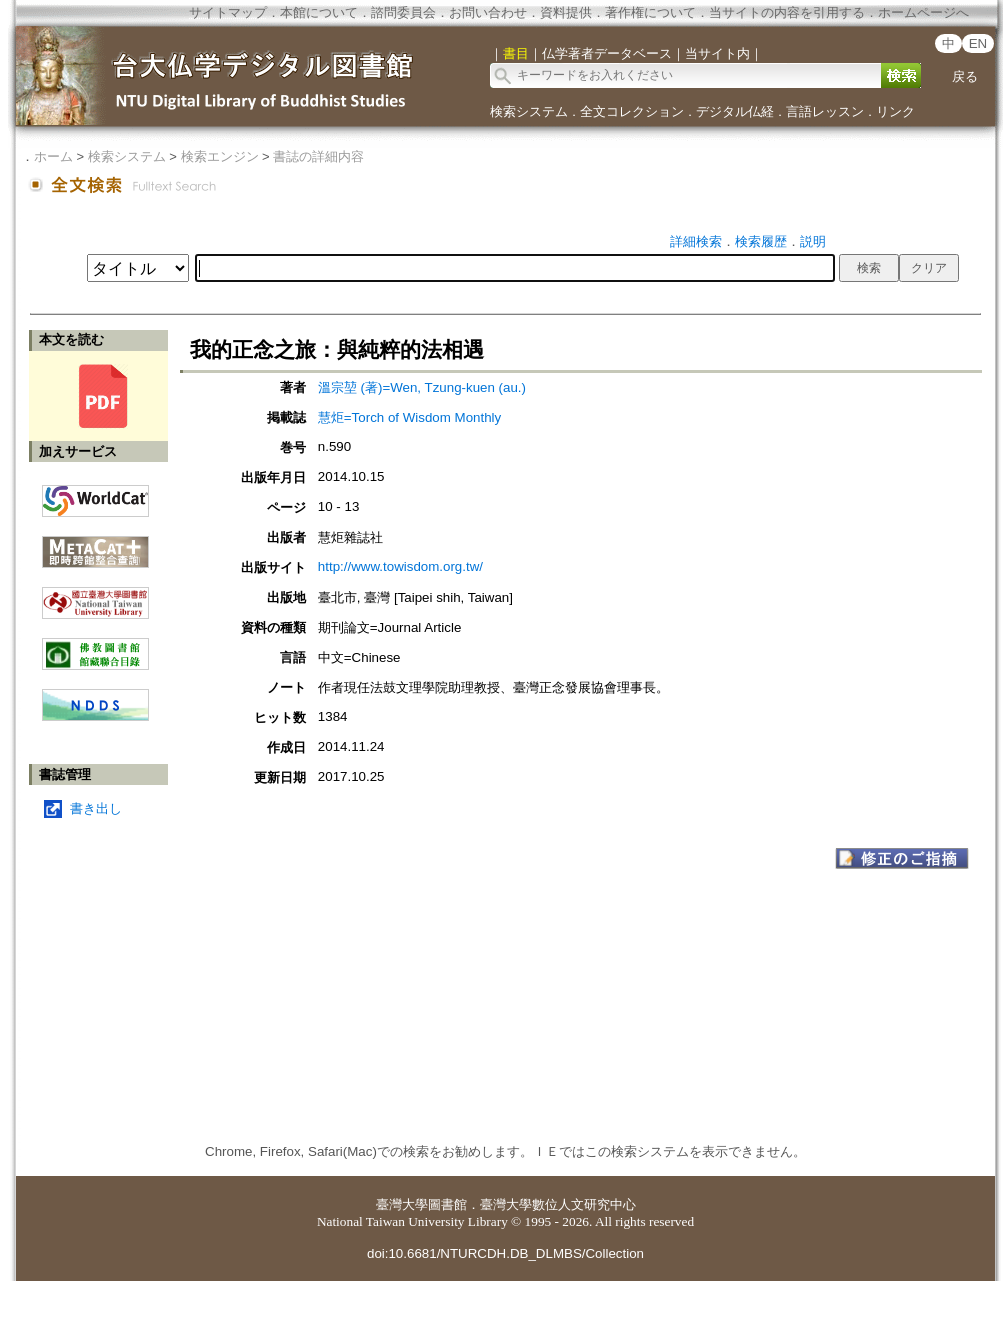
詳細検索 (696, 241)
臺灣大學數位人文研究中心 (558, 1204)
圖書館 (447, 1204)
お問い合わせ (488, 12)
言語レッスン (825, 111)
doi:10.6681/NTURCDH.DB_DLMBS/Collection (505, 1253)
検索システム (529, 111)
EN (978, 43)
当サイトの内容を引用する (787, 12)
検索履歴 (761, 241)
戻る (965, 76)
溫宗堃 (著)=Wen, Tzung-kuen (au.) (422, 387)
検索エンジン (220, 156)
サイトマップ (228, 12)
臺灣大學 (402, 1204)
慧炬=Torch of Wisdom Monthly (409, 417)
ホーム (53, 156)
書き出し (96, 808)
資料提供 (566, 12)
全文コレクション (632, 111)
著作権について (650, 12)
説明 (813, 241)
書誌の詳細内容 (318, 156)
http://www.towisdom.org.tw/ (400, 566)
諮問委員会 (403, 12)
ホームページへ (923, 12)
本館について (319, 12)
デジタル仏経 (735, 111)
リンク (895, 111)
